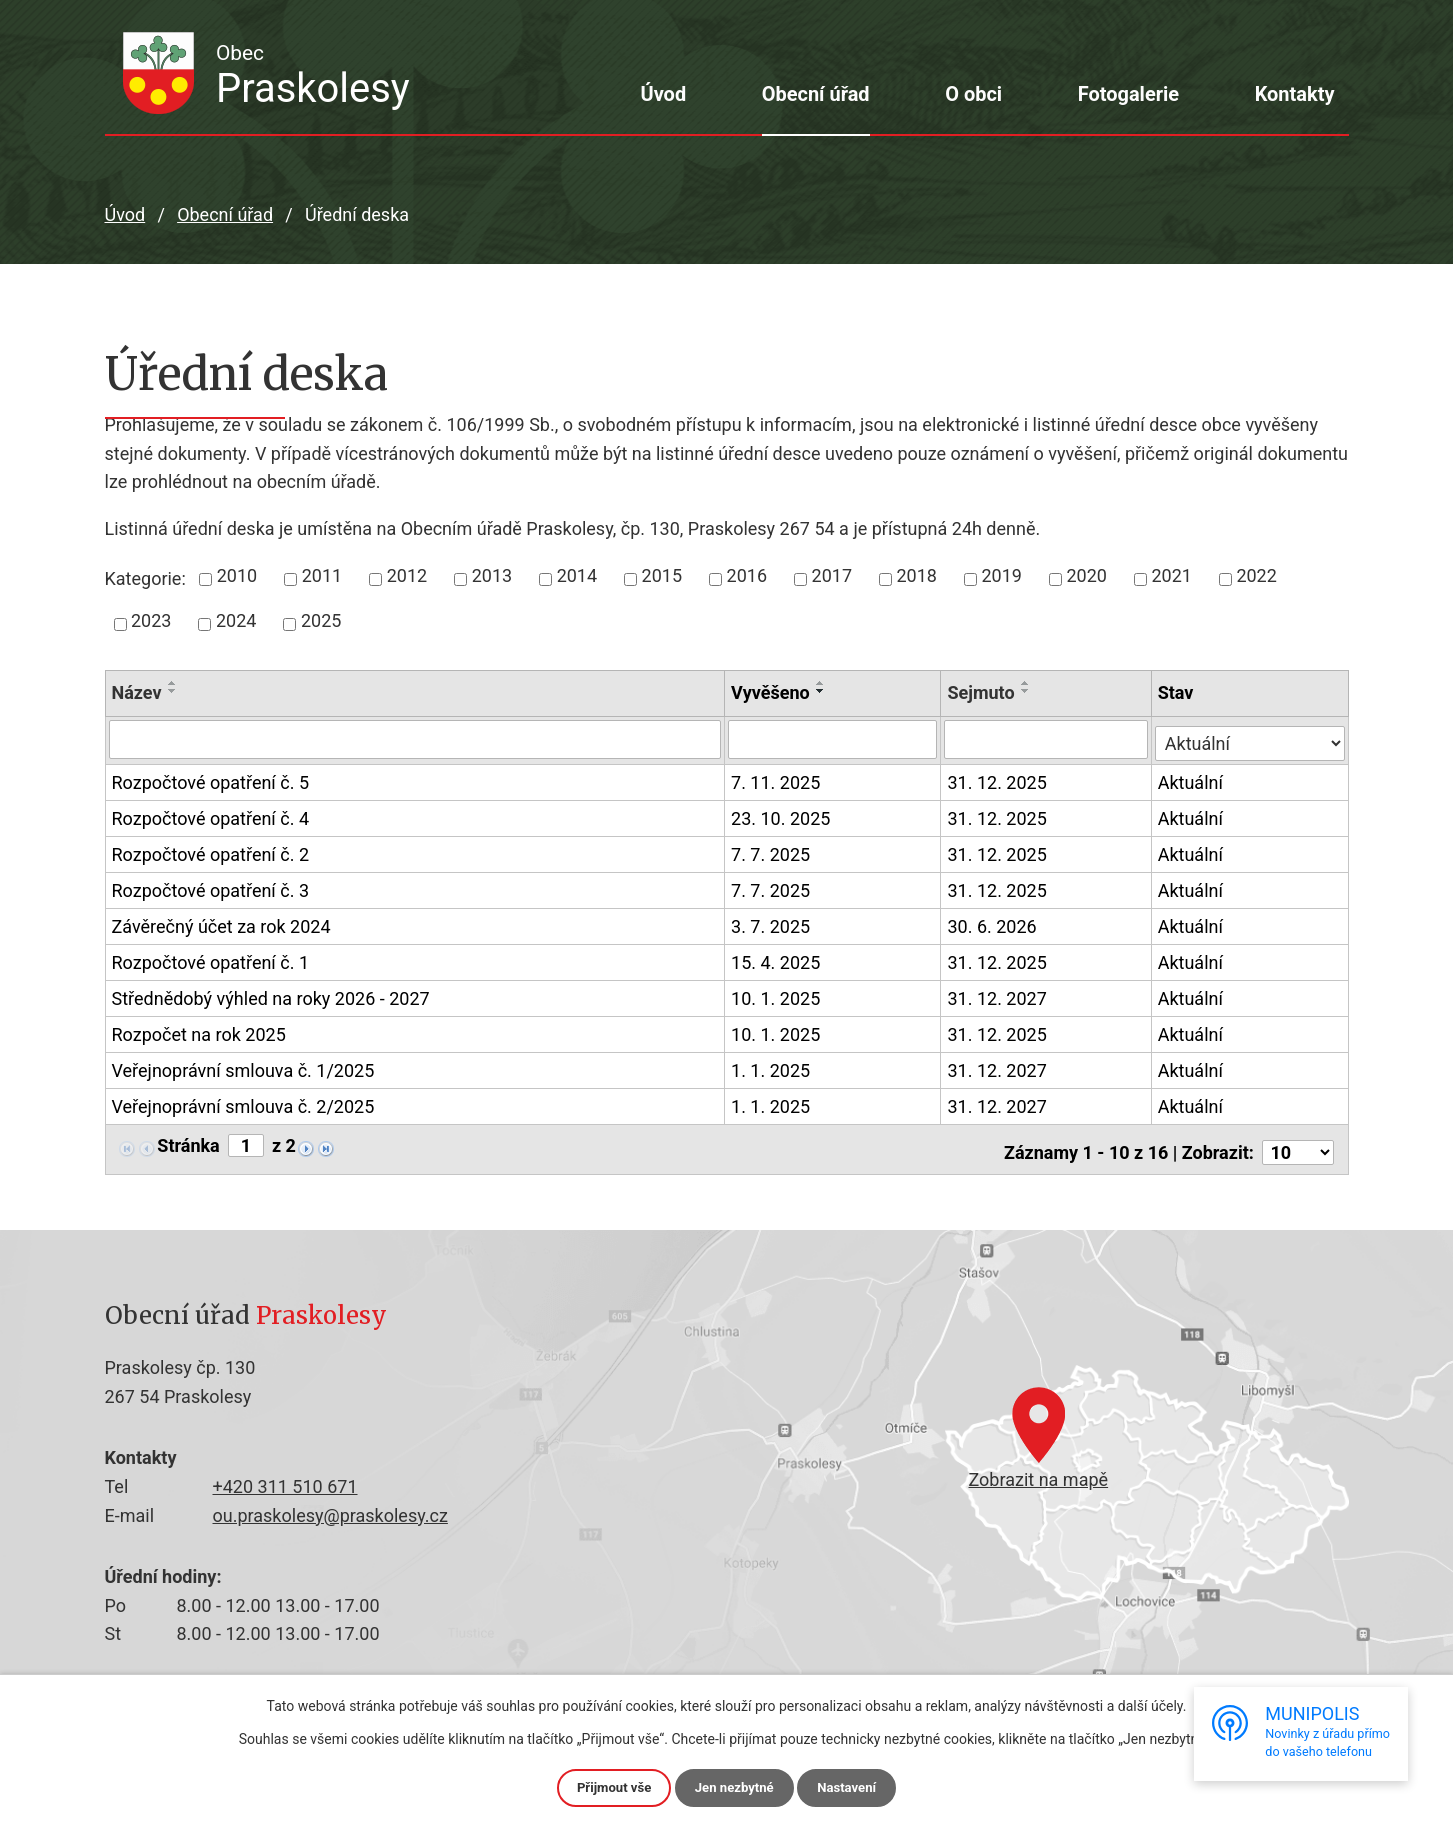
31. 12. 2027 (998, 995)
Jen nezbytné (735, 1787)
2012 (407, 575)
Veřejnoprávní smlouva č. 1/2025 (243, 1069)
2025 (321, 620)
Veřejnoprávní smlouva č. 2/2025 (243, 1105)
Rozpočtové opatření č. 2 (211, 853)
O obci (973, 94)
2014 (577, 575)
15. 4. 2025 (776, 959)
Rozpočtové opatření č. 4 (211, 817)
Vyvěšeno (771, 692)
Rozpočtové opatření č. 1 (211, 961)
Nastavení (851, 1787)
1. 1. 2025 (771, 1067)
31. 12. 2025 (998, 779)
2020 (1086, 575)
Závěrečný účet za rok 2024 (221, 925)
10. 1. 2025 (776, 995)
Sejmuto (982, 692)
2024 (236, 620)
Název (137, 692)
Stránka (188, 1143)
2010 (237, 575)
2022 (1256, 575)
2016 (747, 575)
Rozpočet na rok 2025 (199, 1033)
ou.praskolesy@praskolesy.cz (330, 1510)
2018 (917, 575)
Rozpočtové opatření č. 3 (211, 889)
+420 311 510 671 (285, 1482)
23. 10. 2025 (781, 815)
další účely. (1152, 1705)
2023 (151, 620)
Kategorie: (145, 578)
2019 (1001, 575)
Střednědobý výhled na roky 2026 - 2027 (271, 997)
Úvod (663, 94)
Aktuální (1192, 779)
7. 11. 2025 (776, 779)
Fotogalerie (1128, 94)
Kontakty (1295, 94)
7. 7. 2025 (771, 851)
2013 (492, 575)
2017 (832, 575)
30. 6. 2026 (993, 923)
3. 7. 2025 (771, 923)
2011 (322, 575)
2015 (662, 575)
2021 (1171, 575)
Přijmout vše (609, 1787)
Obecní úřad (816, 94)
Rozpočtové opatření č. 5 (211, 781)
